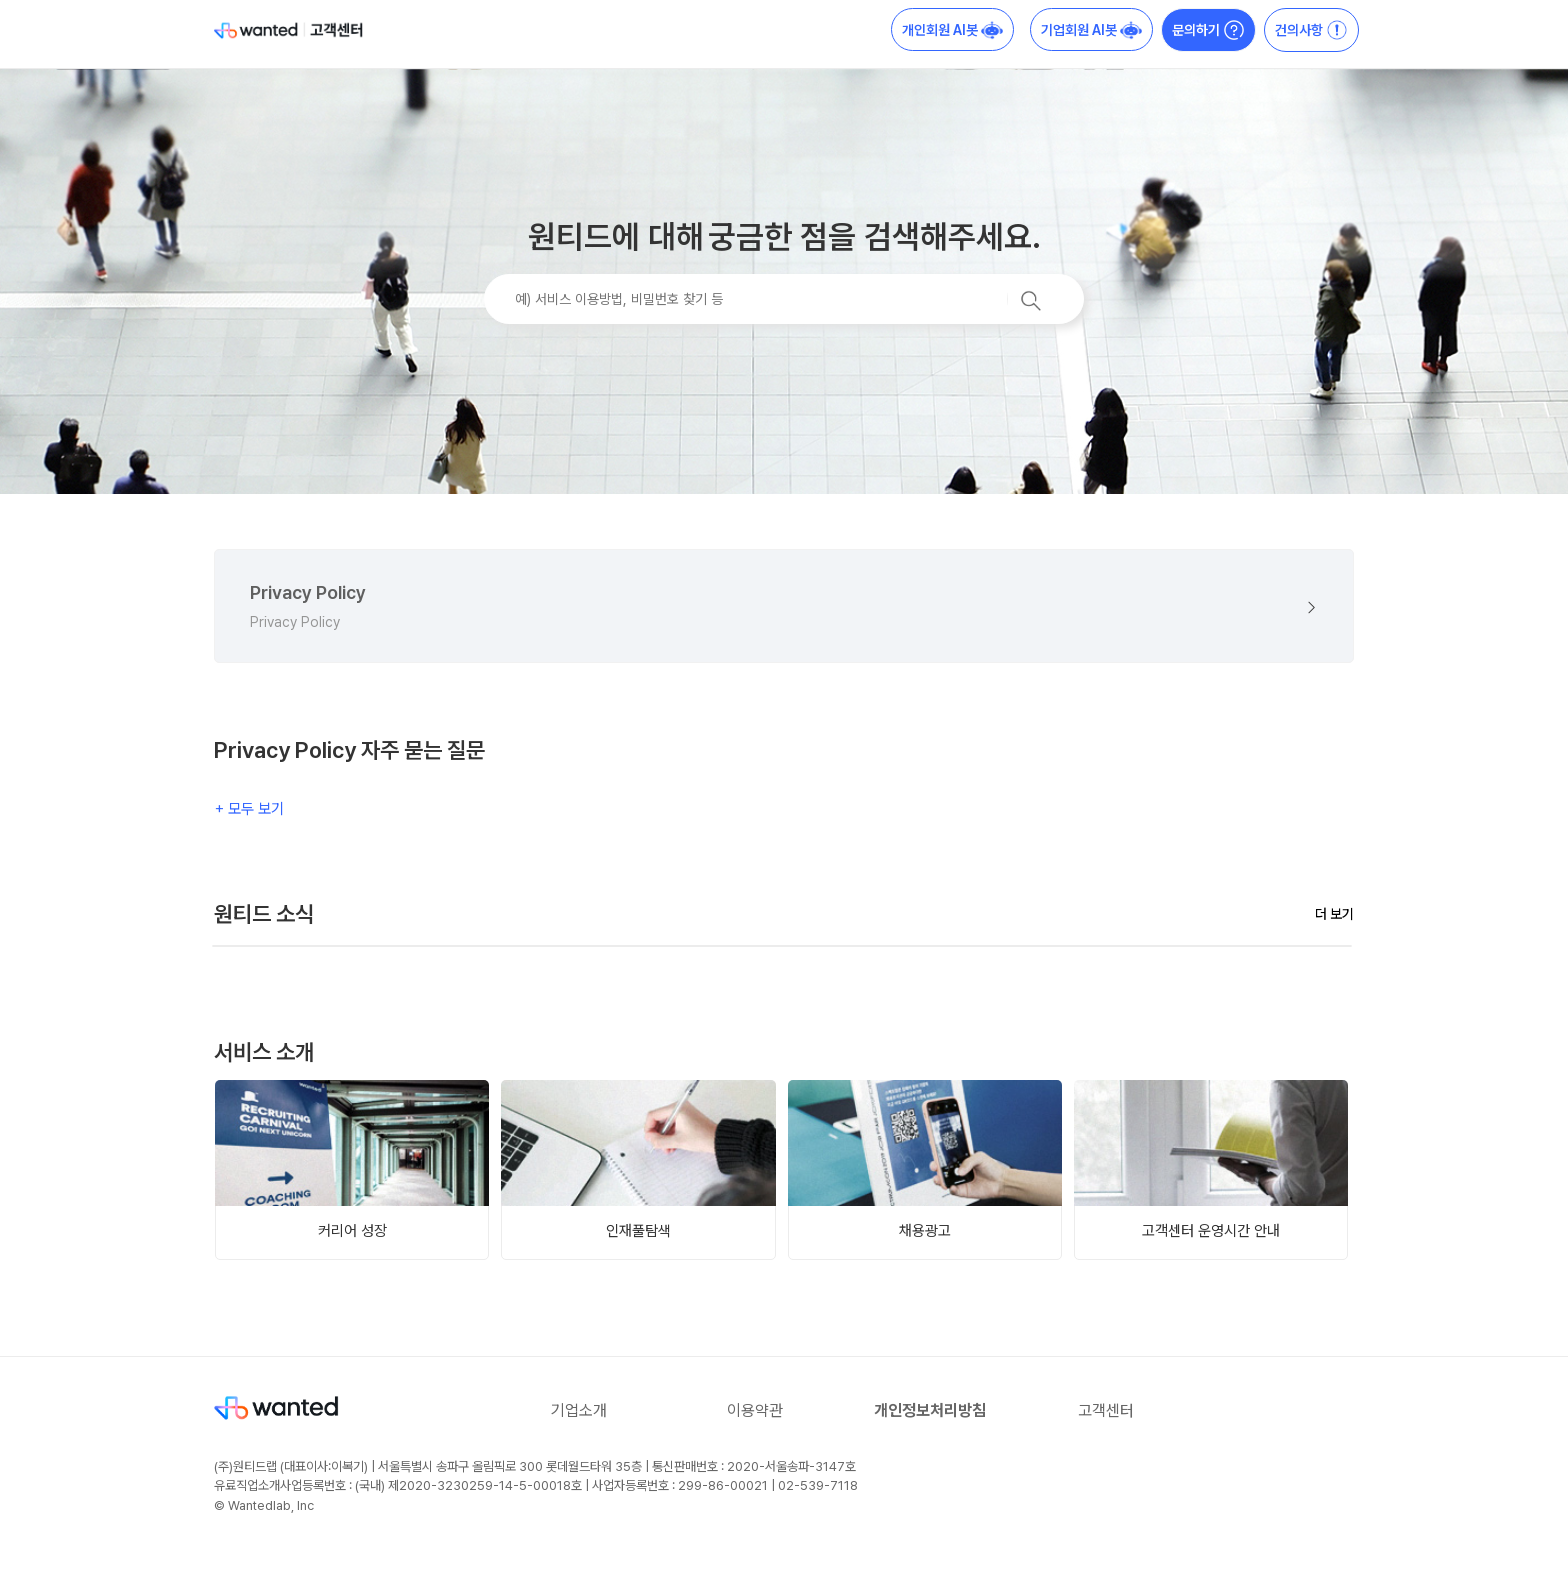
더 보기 (1334, 914)
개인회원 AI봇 (952, 30)
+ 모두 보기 (249, 808)
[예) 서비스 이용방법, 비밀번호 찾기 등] (784, 299)
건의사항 (1311, 30)
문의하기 (1208, 30)
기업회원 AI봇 (1091, 30)
